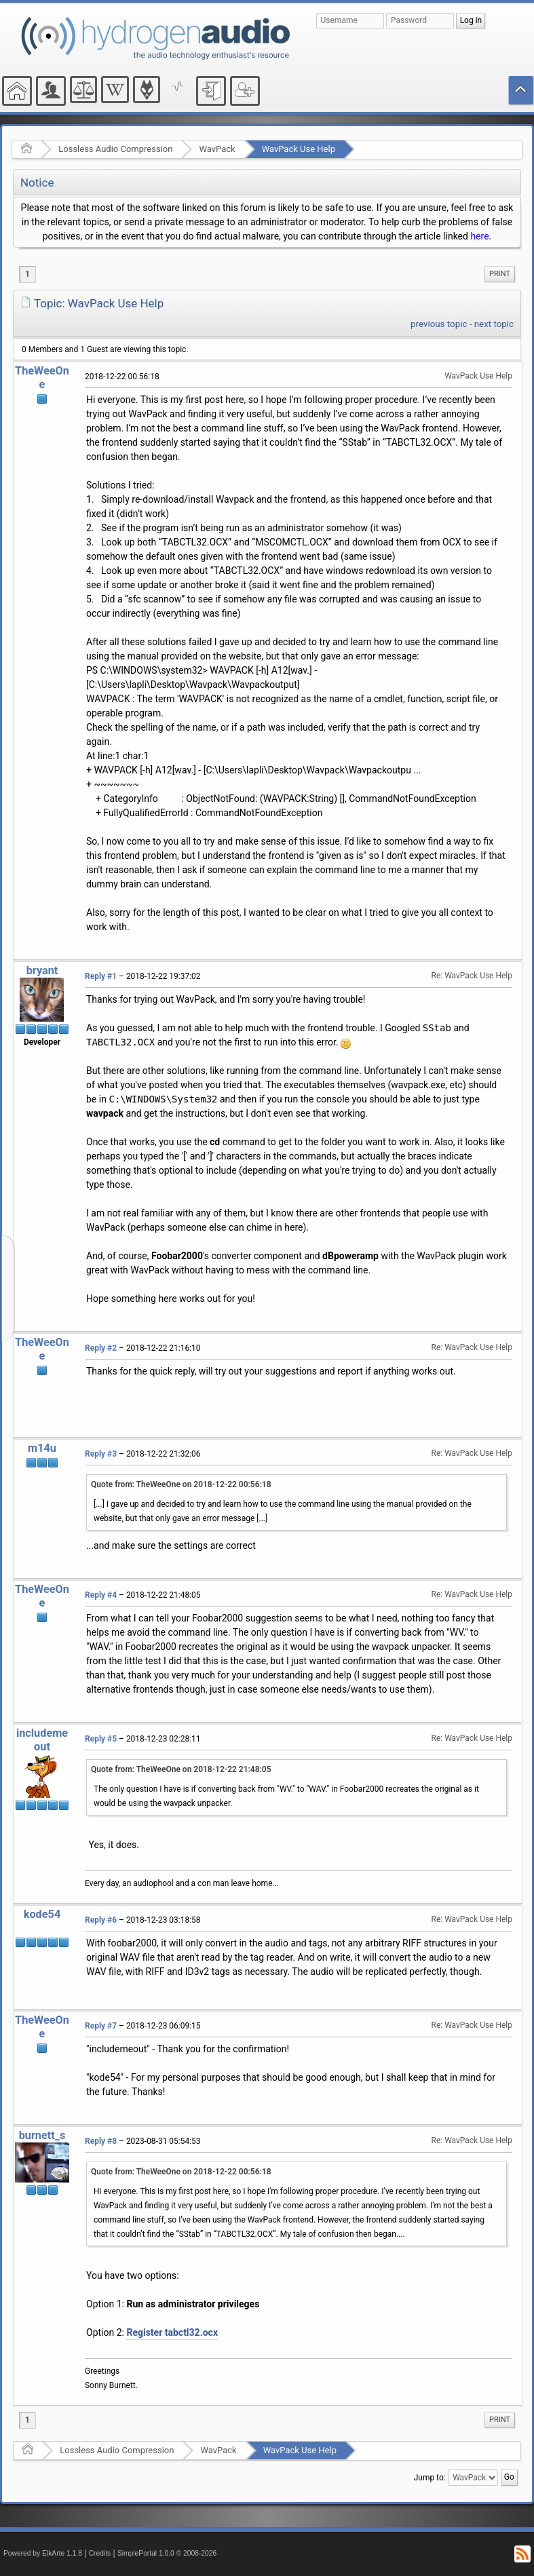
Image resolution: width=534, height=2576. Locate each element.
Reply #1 (101, 976)
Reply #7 (101, 2026)
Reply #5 (101, 1739)
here (479, 236)
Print (499, 273)
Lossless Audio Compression (115, 149)
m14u (42, 1448)
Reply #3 (101, 1454)
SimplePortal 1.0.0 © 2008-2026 (166, 2553)
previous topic (439, 324)
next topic (494, 324)
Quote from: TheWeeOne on (181, 1484)
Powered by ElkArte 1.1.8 (42, 2553)
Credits (100, 2553)
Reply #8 (101, 2141)
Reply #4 (101, 1595)
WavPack (217, 149)
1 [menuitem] (27, 274)
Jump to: (430, 2477)
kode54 (42, 1914)
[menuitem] (499, 274)
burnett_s (42, 2135)
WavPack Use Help (298, 149)
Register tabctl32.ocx (172, 2332)
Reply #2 (101, 1348)
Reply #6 (101, 1920)
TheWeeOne (42, 377)
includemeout (42, 1740)
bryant (42, 970)
